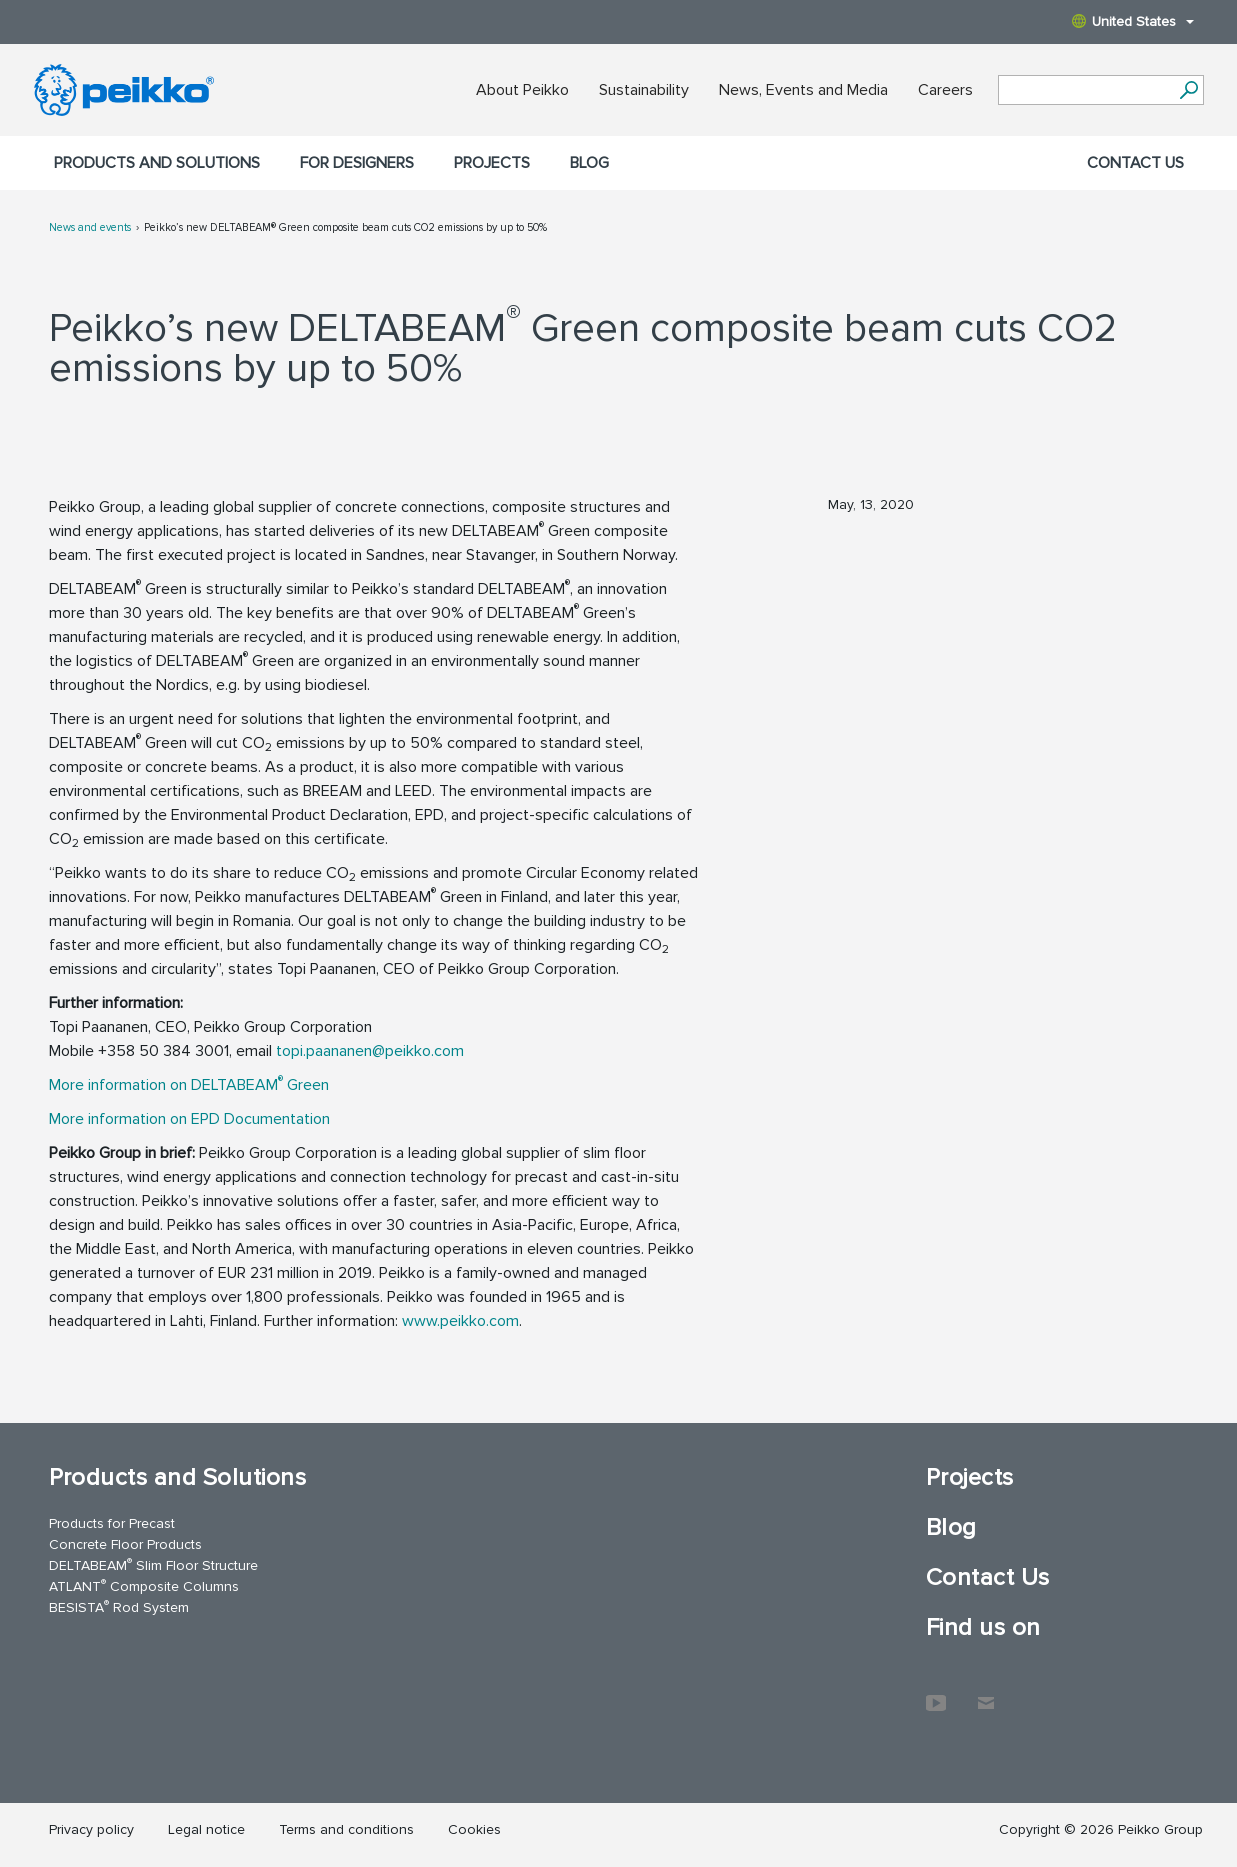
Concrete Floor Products (125, 1544)
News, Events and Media (803, 90)
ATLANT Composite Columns (144, 1585)
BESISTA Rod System (119, 1606)
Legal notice (206, 1829)
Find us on (983, 1627)
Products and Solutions (157, 163)
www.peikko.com (460, 1321)
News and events (90, 227)
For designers (357, 163)
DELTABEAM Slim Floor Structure (153, 1564)
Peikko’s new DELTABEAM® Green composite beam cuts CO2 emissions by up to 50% (345, 227)
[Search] (1189, 90)
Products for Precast (112, 1523)
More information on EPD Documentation (191, 1119)
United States (1133, 21)
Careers (945, 90)
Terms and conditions (346, 1829)
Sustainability (644, 90)
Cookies (474, 1829)
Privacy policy (91, 1829)
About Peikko (522, 90)
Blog (589, 163)
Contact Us (1135, 163)
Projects (492, 163)
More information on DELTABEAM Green (189, 1085)
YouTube (936, 1693)
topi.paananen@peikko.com (372, 1051)
